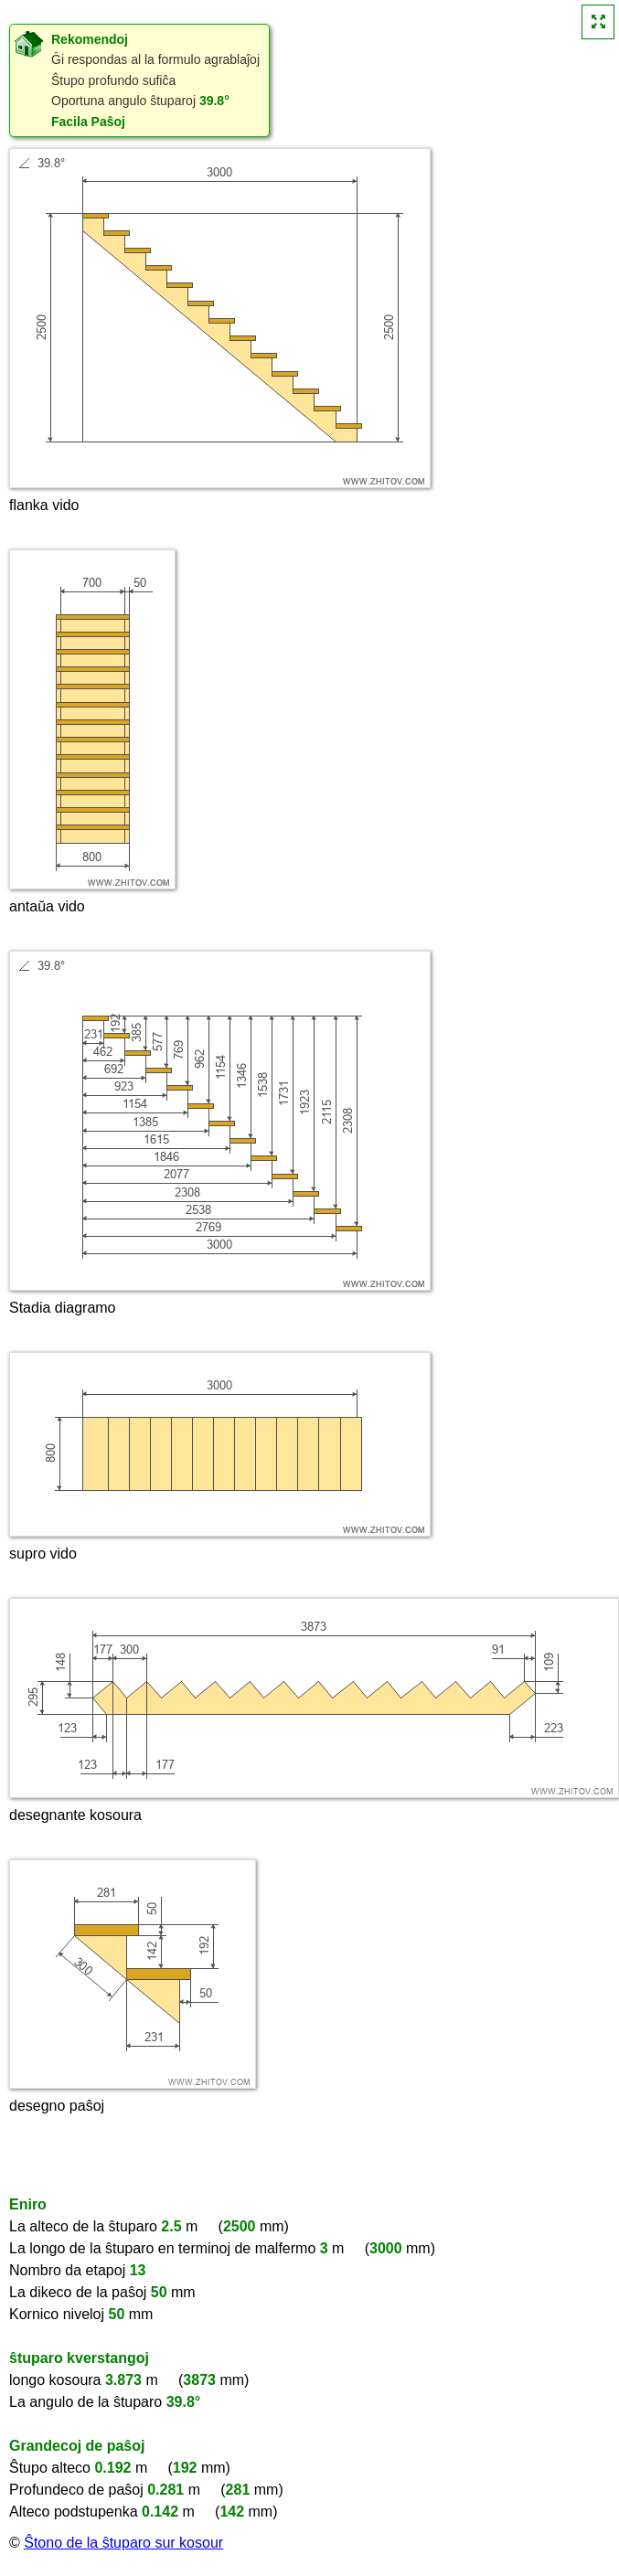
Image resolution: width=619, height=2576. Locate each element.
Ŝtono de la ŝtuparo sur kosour (123, 2542)
